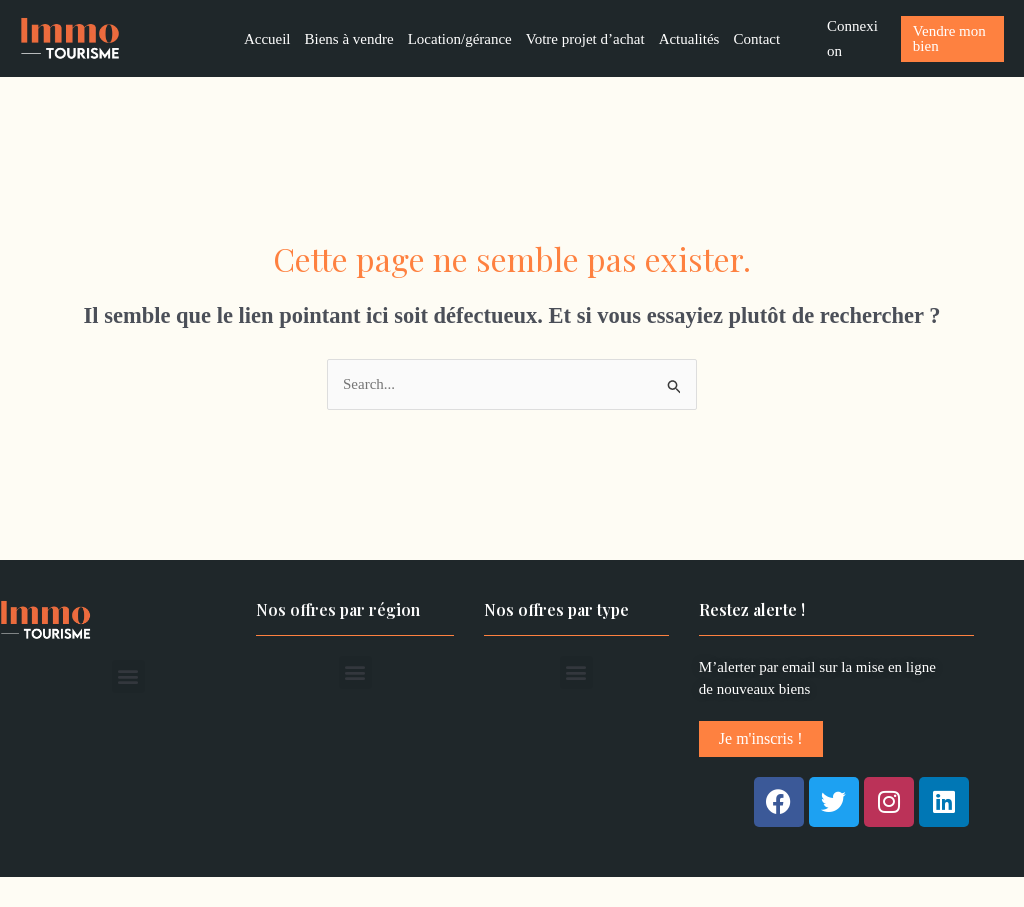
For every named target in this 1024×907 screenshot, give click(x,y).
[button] (128, 676)
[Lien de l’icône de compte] (854, 39)
